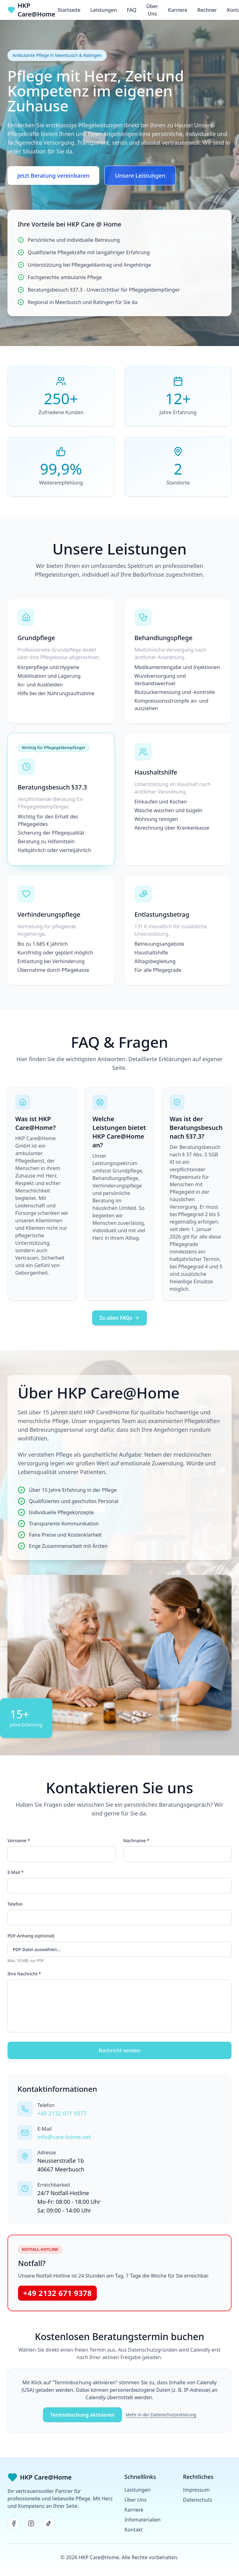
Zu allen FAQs (120, 1317)
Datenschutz (197, 2499)
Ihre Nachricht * (24, 1974)
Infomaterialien (142, 2519)
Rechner (207, 10)
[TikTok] (48, 2523)
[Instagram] (31, 2523)
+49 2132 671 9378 (57, 2293)
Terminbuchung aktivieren (82, 2414)
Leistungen (103, 10)
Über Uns (152, 10)
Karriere (177, 10)
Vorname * (18, 1840)
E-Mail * (15, 1872)
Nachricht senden (120, 2050)
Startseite (69, 10)
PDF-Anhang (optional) (30, 1936)
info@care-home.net (64, 2137)
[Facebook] (13, 2523)
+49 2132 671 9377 (62, 2113)
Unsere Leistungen (140, 175)
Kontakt (133, 2529)
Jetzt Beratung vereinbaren (53, 175)
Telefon (15, 1904)
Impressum (196, 2489)
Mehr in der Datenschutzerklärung (161, 2415)
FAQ (132, 10)
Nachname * (136, 1840)
